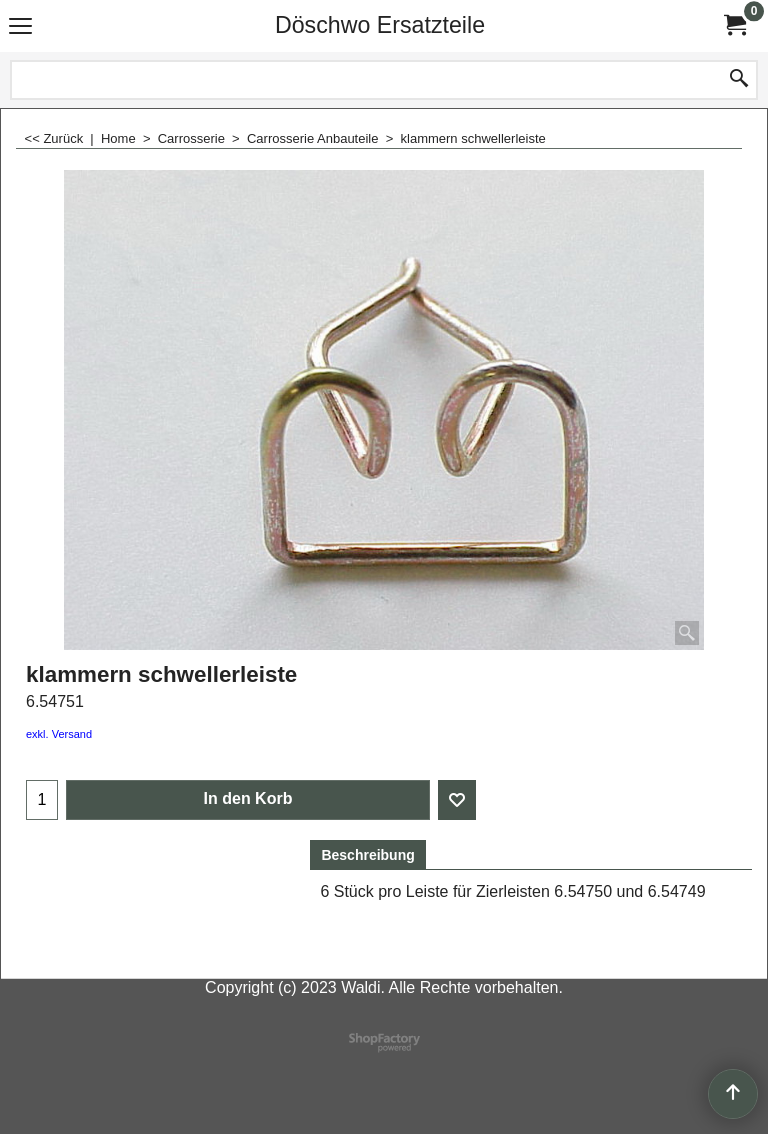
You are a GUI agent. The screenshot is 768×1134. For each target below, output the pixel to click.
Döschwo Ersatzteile (380, 25)
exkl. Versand (59, 734)
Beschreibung (367, 855)
